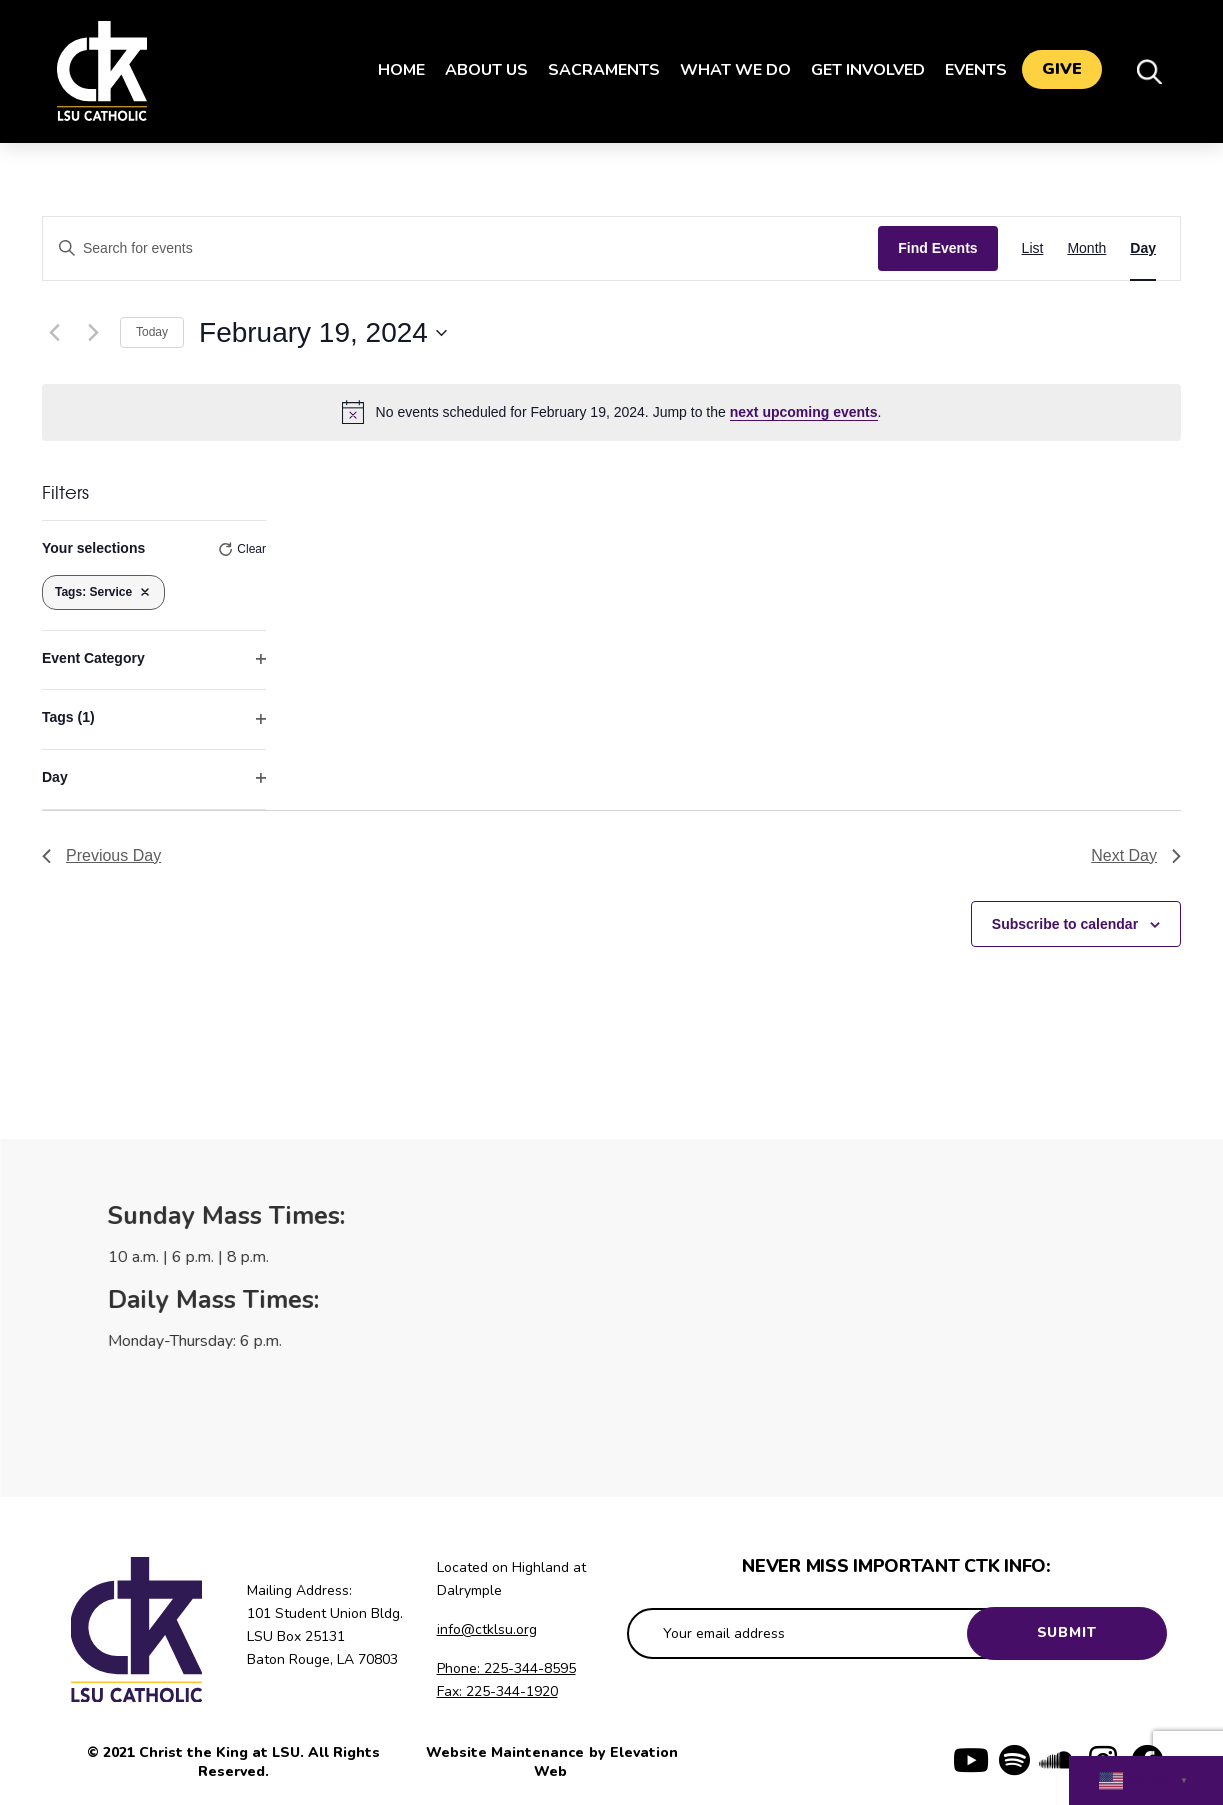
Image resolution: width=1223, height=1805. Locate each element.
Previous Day (101, 855)
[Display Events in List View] (1033, 248)
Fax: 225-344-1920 (497, 1691)
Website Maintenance (507, 1752)
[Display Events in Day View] (1143, 248)
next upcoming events (804, 412)
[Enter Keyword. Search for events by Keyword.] (460, 248)
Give (1062, 71)
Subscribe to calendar (1065, 924)
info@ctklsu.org (487, 1629)
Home (396, 70)
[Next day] (93, 333)
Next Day (1136, 855)
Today (152, 332)
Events (971, 70)
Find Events (937, 248)
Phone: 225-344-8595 (506, 1668)
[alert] (611, 412)
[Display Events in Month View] (1086, 248)
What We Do (730, 70)
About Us (481, 70)
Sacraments (599, 70)
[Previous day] (54, 333)
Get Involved (863, 70)
